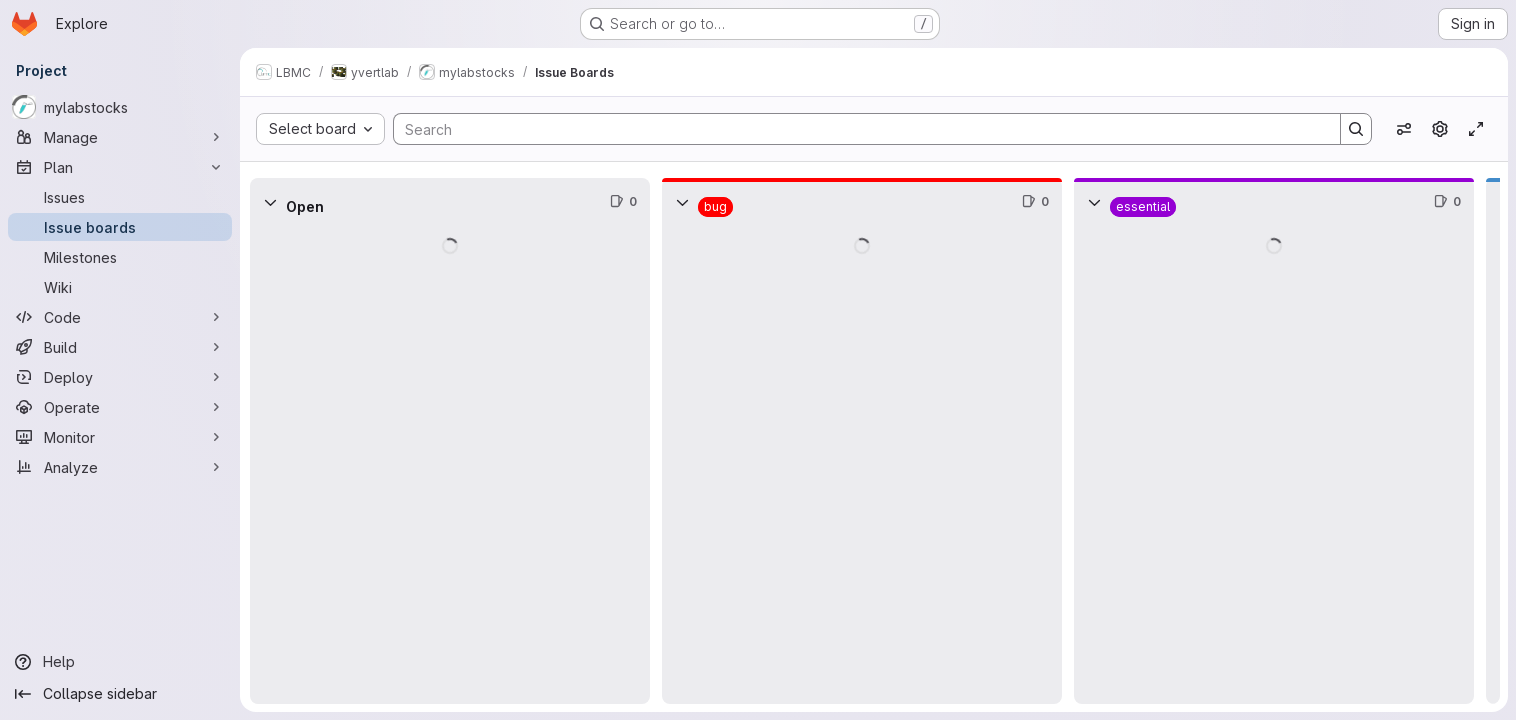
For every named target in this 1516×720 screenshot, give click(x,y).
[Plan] (120, 167)
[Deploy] (120, 377)
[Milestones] (120, 257)
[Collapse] (270, 202)
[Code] (120, 317)
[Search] (857, 129)
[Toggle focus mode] (1476, 129)
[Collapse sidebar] (120, 694)
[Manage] (120, 137)
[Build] (120, 347)
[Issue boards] (120, 227)
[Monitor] (120, 437)
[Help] (120, 662)
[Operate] (120, 407)
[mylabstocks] (120, 107)
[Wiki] (120, 287)
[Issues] (120, 197)
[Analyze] (120, 467)
